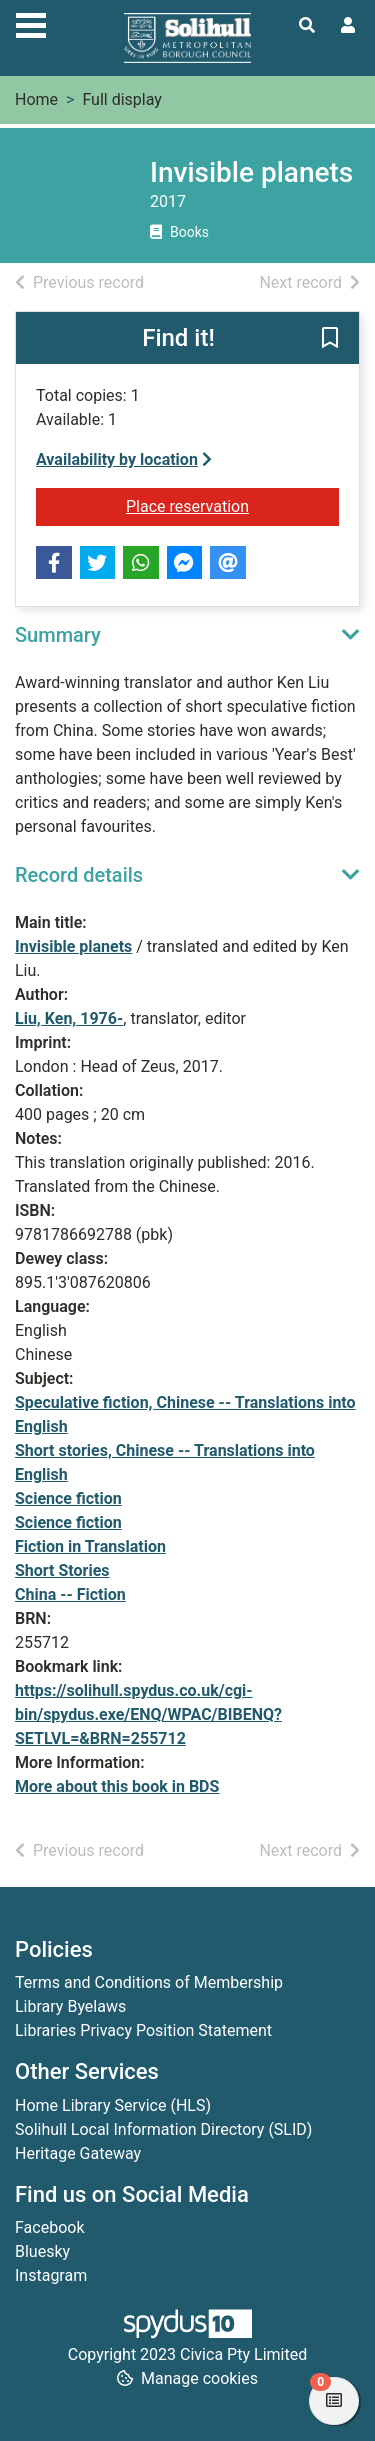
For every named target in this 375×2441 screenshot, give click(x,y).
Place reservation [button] (232, 505)
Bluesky (42, 2251)
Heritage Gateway (78, 2153)
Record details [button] (79, 875)
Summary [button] (58, 635)
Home (36, 99)
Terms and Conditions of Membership (149, 1982)
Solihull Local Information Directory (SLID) (163, 2129)
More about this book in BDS (117, 1786)
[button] (330, 339)
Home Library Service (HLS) (113, 2105)
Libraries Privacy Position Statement (143, 2030)
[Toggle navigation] (31, 23)
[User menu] (348, 26)
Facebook (49, 2227)
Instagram (51, 2275)
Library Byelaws (70, 2006)
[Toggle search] (307, 26)
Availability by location (124, 459)
